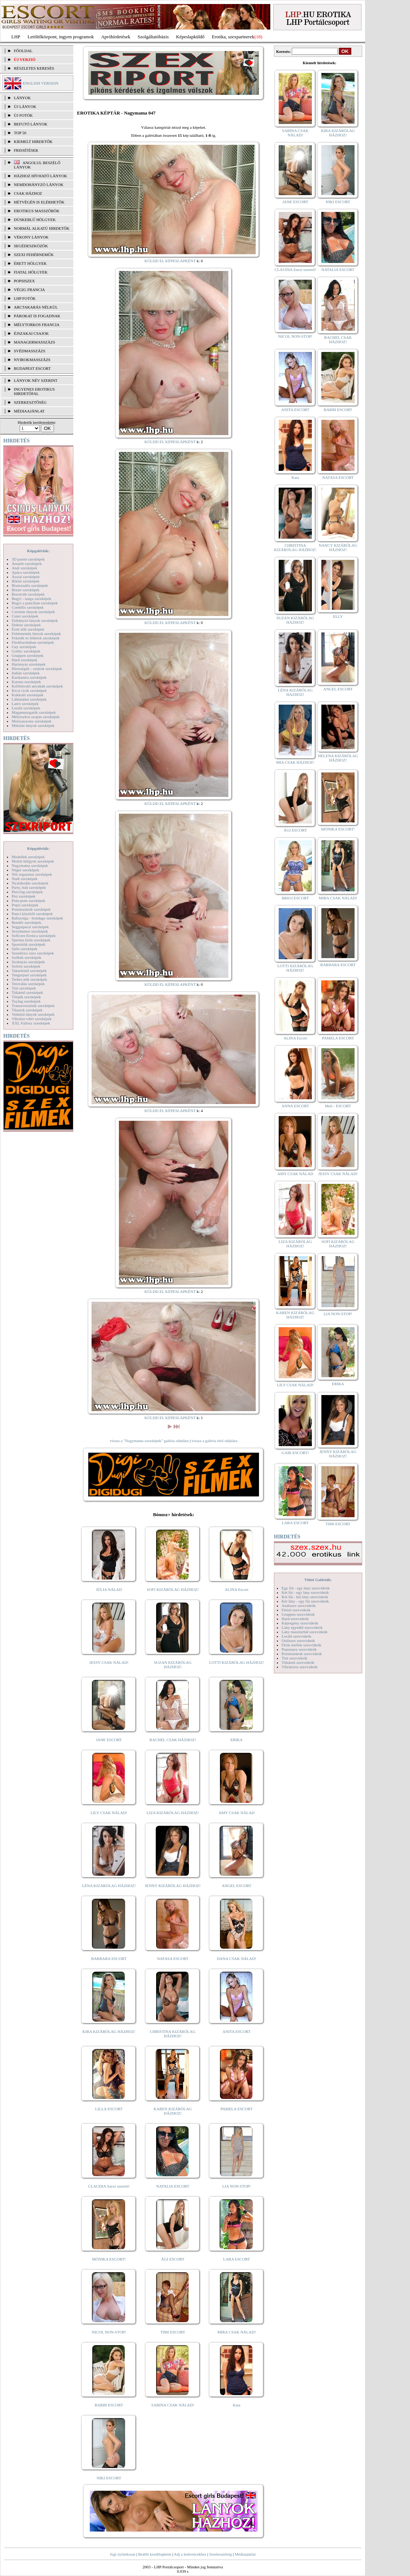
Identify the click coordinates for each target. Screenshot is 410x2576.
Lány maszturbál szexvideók (305, 1632)
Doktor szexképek (26, 625)
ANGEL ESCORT (236, 1885)
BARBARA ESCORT (109, 1958)
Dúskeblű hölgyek (35, 219)
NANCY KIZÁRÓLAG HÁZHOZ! (338, 547)
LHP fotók (25, 298)
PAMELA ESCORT (237, 2109)
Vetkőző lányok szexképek (33, 1014)
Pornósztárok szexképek (31, 909)
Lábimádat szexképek (29, 699)
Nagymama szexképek (30, 865)
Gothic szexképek (26, 651)
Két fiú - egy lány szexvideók (305, 1592)
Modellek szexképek (28, 857)
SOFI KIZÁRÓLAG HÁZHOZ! (172, 1589)
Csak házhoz (28, 193)
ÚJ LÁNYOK (25, 106)
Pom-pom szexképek (28, 900)
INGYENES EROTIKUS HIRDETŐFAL (34, 391)
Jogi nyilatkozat (122, 2554)
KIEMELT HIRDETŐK (33, 141)
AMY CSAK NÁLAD (236, 1812)
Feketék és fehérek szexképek (35, 638)
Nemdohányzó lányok (38, 184)
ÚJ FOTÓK (23, 115)
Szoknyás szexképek (28, 962)
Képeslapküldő (190, 36)
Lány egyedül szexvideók (302, 1627)
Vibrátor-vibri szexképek (31, 1018)
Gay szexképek (24, 646)
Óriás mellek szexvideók (301, 1645)
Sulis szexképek (25, 948)
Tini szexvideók (294, 1658)
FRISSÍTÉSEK (26, 150)
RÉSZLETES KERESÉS (34, 68)
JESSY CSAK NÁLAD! (109, 1662)
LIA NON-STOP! (236, 2186)
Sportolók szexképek (28, 944)
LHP (15, 36)
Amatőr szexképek (27, 563)
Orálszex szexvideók (298, 1640)
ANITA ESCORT (237, 2031)
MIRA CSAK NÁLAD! (236, 2332)
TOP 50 (20, 133)
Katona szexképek (26, 681)
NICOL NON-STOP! (109, 2332)
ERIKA (237, 1740)
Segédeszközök (31, 246)
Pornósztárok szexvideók (302, 1653)
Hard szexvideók (295, 1618)
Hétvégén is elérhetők (39, 202)
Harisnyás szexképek (29, 664)
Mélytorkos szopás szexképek (35, 716)
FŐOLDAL (23, 51)
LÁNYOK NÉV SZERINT (36, 380)
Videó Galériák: (318, 1579)
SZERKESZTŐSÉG (30, 402)
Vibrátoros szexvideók (300, 1667)
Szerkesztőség (220, 2554)
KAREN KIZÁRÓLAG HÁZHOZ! (173, 2111)
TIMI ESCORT (172, 2332)
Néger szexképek (25, 870)
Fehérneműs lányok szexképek (36, 633)
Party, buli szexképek (29, 887)
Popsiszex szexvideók (299, 1649)
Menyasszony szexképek (31, 721)
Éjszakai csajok (31, 333)
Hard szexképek (25, 660)
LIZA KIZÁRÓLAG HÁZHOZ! (173, 1812)
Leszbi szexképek (26, 708)
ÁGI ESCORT (173, 2259)
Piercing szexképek (27, 892)
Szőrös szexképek (26, 966)
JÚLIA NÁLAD (109, 1589)
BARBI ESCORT (109, 2405)
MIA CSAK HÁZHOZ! (295, 762)
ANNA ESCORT (295, 1106)
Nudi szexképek (25, 878)
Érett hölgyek (30, 263)
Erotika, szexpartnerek (233, 36)
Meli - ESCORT (338, 1106)
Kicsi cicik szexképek (29, 690)
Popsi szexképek (25, 905)
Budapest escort (32, 368)
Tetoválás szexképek (28, 983)
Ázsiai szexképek (26, 576)
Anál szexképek (24, 568)
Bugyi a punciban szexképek (35, 603)
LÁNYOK (22, 98)
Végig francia (29, 289)
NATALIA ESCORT (172, 2186)
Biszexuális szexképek (30, 585)
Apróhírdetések (115, 36)
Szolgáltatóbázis (153, 36)
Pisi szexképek (23, 896)
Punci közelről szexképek (32, 913)
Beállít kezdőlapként (154, 2554)
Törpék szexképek (26, 997)
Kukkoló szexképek (27, 695)
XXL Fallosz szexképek (31, 1023)
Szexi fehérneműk (34, 254)
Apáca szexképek (26, 572)
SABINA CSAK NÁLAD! (172, 2405)
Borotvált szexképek (28, 594)
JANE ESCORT (109, 1740)
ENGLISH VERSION (40, 83)
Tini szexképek (24, 988)
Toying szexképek (26, 1001)
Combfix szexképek (28, 607)
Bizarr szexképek (25, 590)
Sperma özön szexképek (31, 940)
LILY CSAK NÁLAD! (108, 1812)
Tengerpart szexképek (29, 975)
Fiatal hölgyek (31, 272)
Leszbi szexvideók (297, 1636)
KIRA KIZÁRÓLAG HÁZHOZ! (108, 2031)
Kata (236, 2405)
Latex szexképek (25, 703)
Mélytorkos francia (36, 324)
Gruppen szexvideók (298, 1614)
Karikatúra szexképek (29, 677)
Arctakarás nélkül (36, 307)
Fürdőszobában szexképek (33, 642)
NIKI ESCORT (109, 2478)
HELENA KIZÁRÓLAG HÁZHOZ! (338, 758)
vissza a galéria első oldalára (214, 1440)
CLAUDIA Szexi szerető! (109, 2186)
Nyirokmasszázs (32, 359)
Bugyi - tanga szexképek (31, 598)
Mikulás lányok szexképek (33, 725)
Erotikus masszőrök (36, 211)
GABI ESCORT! (295, 1452)
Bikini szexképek (25, 581)
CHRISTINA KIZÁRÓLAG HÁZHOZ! (173, 2033)
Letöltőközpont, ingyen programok (61, 36)
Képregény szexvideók (300, 1623)
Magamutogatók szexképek (34, 712)
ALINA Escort (236, 1589)
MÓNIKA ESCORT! (109, 2259)
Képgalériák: (38, 551)
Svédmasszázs (29, 351)
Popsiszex (24, 281)
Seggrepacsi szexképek (30, 927)
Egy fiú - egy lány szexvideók (306, 1588)
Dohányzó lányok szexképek (35, 620)
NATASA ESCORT (172, 1958)
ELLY (338, 616)
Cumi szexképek (25, 616)
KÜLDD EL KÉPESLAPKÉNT (170, 261)
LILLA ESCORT (109, 2109)
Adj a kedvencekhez (190, 2554)
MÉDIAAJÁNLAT (29, 411)
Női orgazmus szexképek (32, 874)
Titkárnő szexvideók (298, 1662)
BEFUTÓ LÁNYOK (30, 124)
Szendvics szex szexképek (33, 953)
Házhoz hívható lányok (40, 176)
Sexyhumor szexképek (30, 931)
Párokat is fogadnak (37, 316)
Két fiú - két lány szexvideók (305, 1597)
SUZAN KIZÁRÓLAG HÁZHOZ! (173, 1664)
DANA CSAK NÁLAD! (236, 1958)
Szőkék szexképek (26, 957)
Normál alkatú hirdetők (41, 228)
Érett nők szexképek (28, 629)
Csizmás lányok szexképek (33, 611)
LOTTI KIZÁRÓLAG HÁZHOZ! (236, 1662)
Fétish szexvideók (296, 1610)
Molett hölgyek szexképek (33, 861)
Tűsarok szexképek (27, 1010)
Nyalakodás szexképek (30, 883)
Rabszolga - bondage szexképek (37, 918)
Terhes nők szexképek (29, 979)
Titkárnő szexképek (27, 992)
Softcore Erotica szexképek (33, 935)
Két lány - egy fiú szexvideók (305, 1601)
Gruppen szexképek (27, 655)
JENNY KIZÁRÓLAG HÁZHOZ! (173, 1885)
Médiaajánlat (245, 2554)
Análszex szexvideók (299, 1605)
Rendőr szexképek (26, 922)
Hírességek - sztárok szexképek (37, 668)
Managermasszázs (34, 342)
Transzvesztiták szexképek (33, 1005)
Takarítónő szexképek (29, 970)
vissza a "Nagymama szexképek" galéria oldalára (149, 1440)
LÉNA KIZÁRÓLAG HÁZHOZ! (109, 1885)
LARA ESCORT (236, 2259)
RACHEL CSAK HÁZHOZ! (173, 1740)
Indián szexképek (26, 673)
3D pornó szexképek (28, 559)
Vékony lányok (31, 237)
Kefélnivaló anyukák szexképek (37, 686)
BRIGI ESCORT (295, 898)
